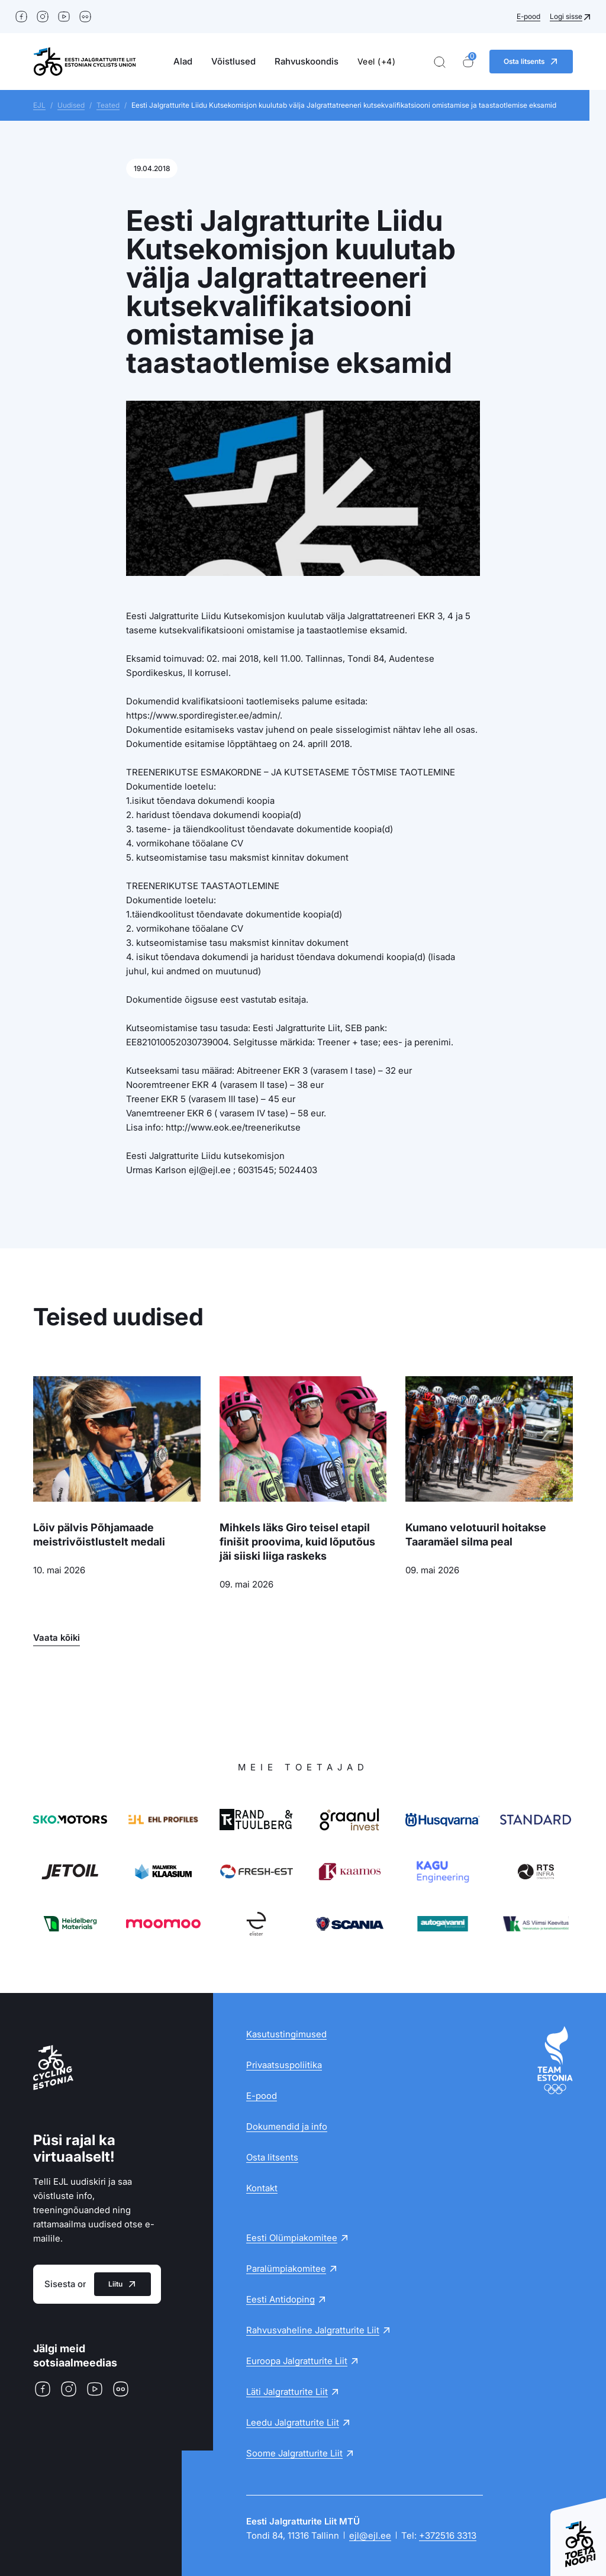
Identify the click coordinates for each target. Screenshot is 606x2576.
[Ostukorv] (468, 61)
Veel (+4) (376, 61)
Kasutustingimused (286, 2034)
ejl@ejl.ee (370, 2535)
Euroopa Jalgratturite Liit (296, 2360)
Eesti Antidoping (280, 2299)
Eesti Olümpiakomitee (291, 2237)
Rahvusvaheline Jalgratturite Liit (312, 2330)
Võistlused (233, 61)
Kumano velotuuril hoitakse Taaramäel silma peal (475, 1534)
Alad (182, 61)
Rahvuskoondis (307, 61)
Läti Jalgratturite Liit (287, 2391)
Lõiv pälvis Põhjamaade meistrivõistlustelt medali (99, 1534)
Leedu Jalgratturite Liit (292, 2422)
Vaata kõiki (56, 1637)
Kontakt (262, 2188)
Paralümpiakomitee (286, 2268)
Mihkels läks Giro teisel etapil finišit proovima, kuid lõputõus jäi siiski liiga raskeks (297, 1541)
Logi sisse (566, 16)
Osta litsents (272, 2157)
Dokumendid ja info (286, 2126)
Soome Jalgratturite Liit (294, 2453)
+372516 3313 (447, 2535)
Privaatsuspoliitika (284, 2065)
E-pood (528, 16)
